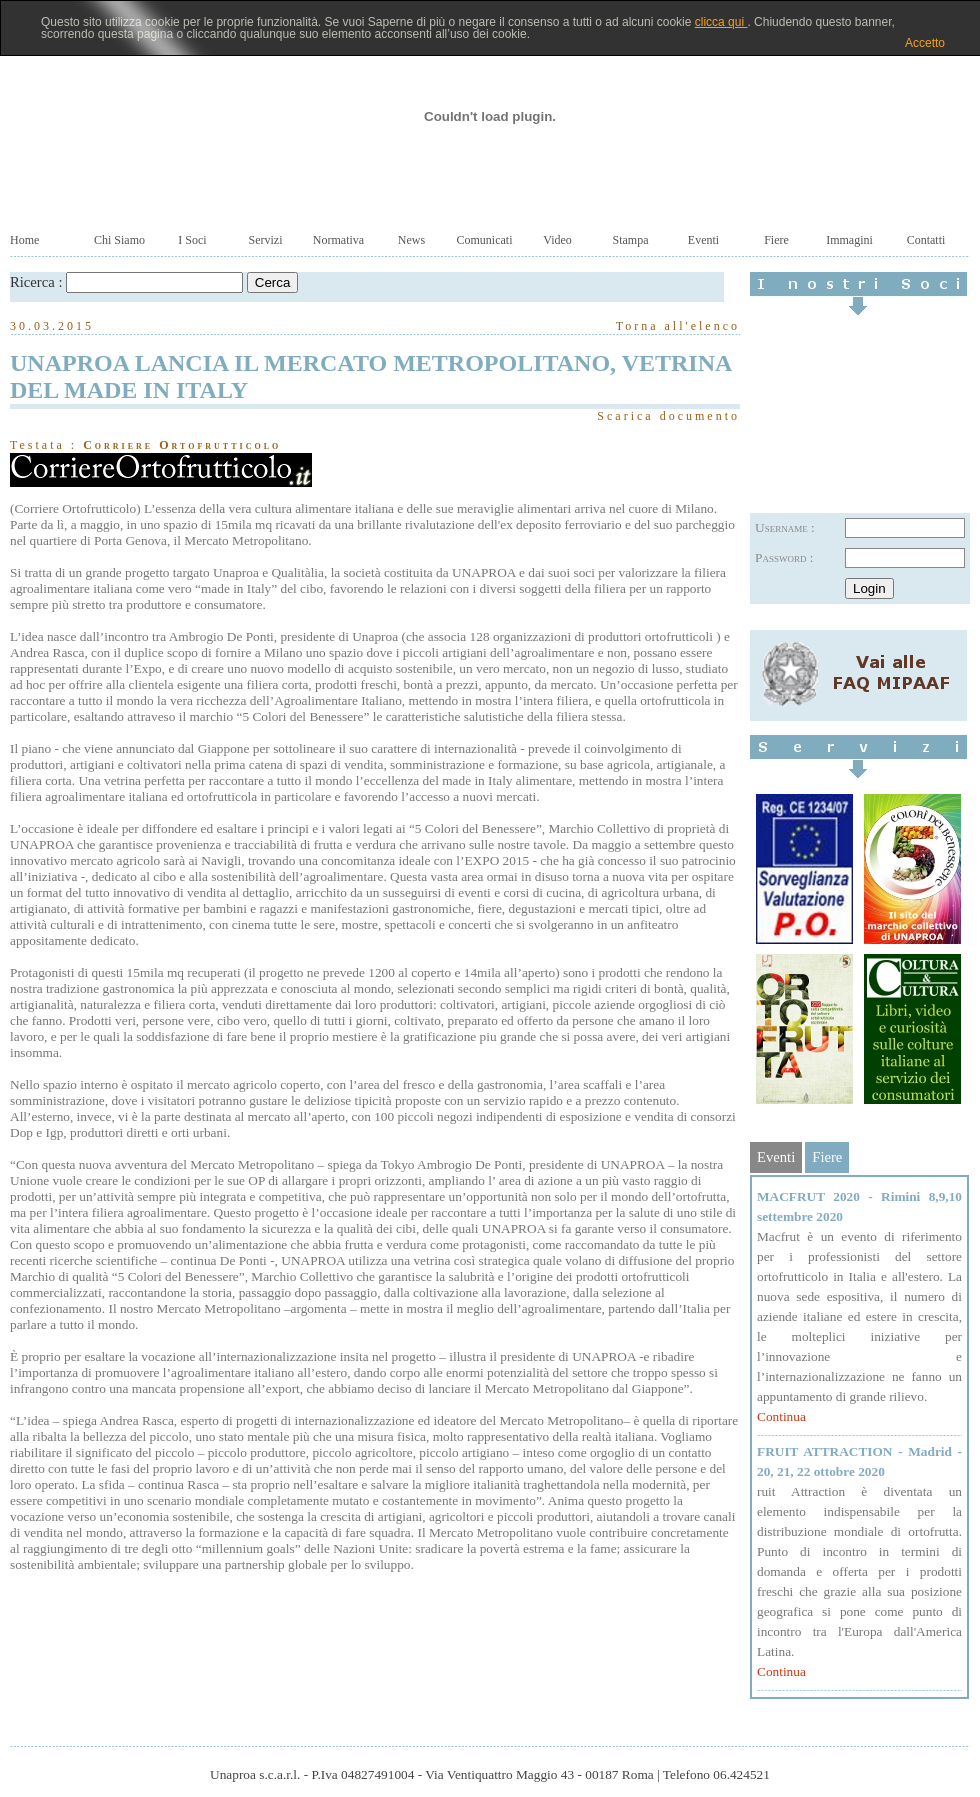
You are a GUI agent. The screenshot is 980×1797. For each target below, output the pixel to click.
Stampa (631, 240)
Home (24, 240)
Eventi (703, 240)
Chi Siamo (119, 240)
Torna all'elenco (678, 326)
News (411, 240)
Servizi (266, 240)
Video (557, 240)
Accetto (925, 43)
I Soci (192, 240)
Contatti (926, 240)
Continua (781, 1416)
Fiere (776, 240)
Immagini (849, 240)
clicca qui (721, 22)
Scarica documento (668, 416)
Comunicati (485, 240)
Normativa (338, 240)
